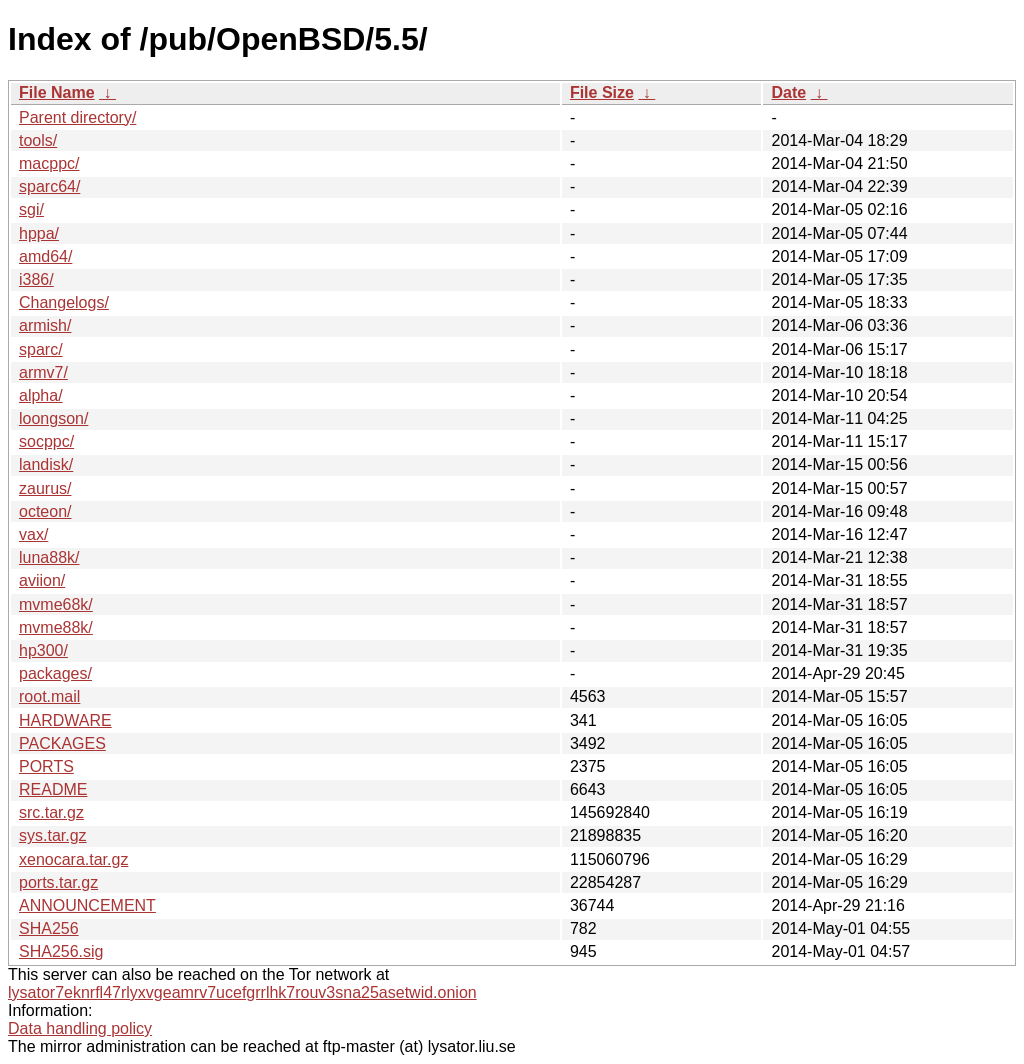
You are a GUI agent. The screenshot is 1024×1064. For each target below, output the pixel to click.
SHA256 (49, 928)
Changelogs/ (64, 302)
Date (788, 92)
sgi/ (31, 209)
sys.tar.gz (53, 835)
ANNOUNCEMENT (87, 905)
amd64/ (45, 256)
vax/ (33, 534)
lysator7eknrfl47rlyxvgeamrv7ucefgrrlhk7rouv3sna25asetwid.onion (242, 992)
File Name (57, 92)
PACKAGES (62, 743)
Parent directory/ (77, 117)
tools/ (38, 140)
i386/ (36, 279)
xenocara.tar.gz (73, 859)
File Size (602, 92)
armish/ (45, 325)
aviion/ (42, 580)
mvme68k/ (56, 604)
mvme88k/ (56, 627)
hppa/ (39, 233)
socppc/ (46, 441)
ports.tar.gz (58, 882)
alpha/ (41, 395)
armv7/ (43, 372)
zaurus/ (45, 488)
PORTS (46, 766)
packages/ (55, 673)
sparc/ (41, 349)
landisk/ (46, 464)
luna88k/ (49, 557)
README (53, 789)
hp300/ (43, 650)
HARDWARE (65, 720)
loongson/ (53, 418)
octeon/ (45, 511)
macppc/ (49, 163)
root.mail (49, 696)
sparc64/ (49, 186)
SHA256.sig (61, 951)
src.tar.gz (51, 812)
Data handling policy (80, 1028)
